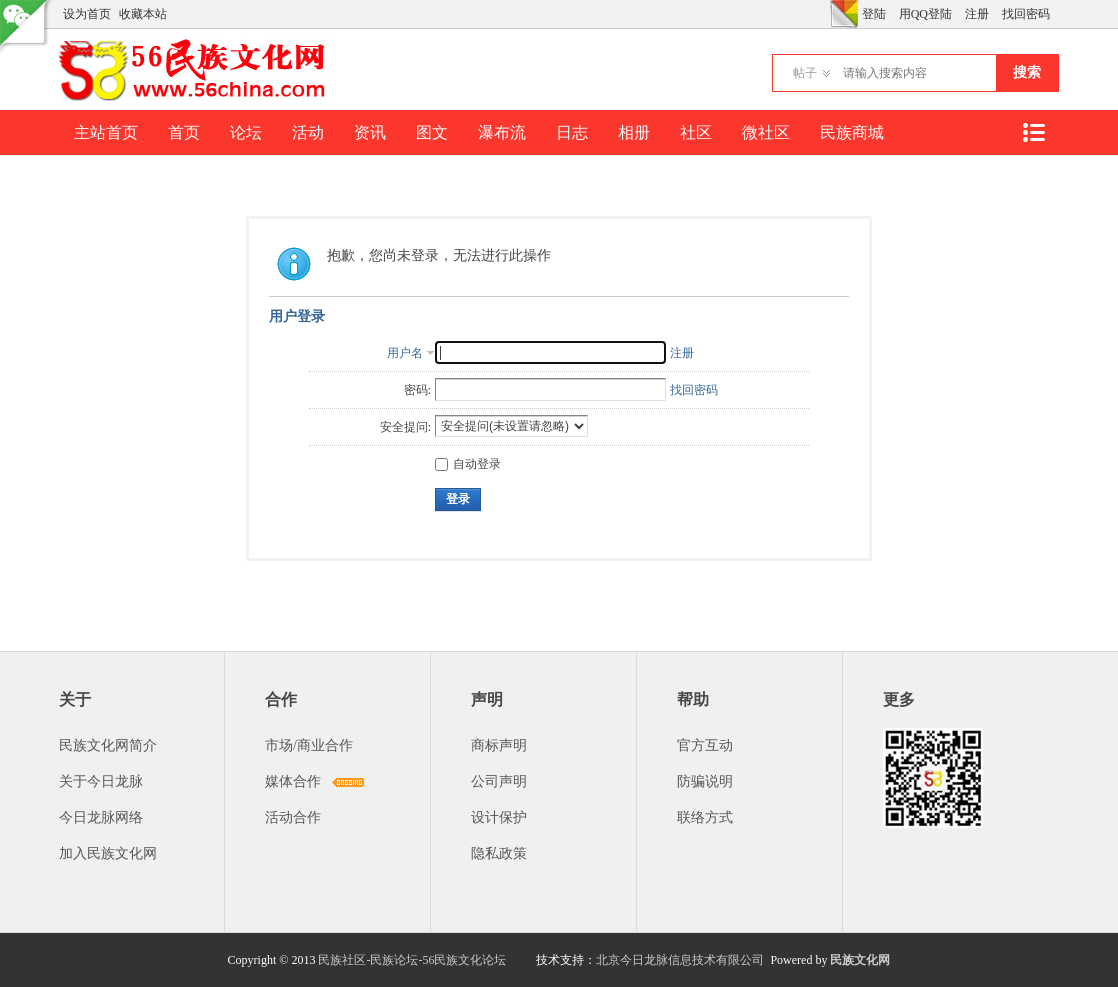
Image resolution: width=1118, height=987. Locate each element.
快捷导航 (1033, 132)
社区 (696, 132)
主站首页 (106, 132)
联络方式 (705, 817)
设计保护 (499, 817)
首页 (184, 132)
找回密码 (1026, 14)
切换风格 (844, 14)
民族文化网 (860, 960)
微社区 (766, 132)
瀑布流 (502, 132)
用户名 (405, 353)
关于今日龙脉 (101, 781)
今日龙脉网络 (101, 817)
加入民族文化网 (108, 853)
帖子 (805, 73)
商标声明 (499, 745)
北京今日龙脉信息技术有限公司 (680, 960)
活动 (308, 132)
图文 (432, 132)
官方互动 (705, 745)
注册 (977, 14)
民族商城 (852, 132)
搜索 (1027, 72)
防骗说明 (705, 781)
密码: (417, 390)
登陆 (874, 14)
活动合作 (293, 817)
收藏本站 (143, 14)
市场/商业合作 (309, 745)
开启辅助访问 (825, 14)
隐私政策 (499, 853)
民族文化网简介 (108, 745)
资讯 (370, 132)
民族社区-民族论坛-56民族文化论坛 (412, 960)
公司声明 (499, 781)
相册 (634, 132)
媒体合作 (293, 781)
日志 (572, 132)
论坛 (246, 132)
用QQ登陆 (925, 14)
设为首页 (87, 14)
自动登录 (468, 464)
